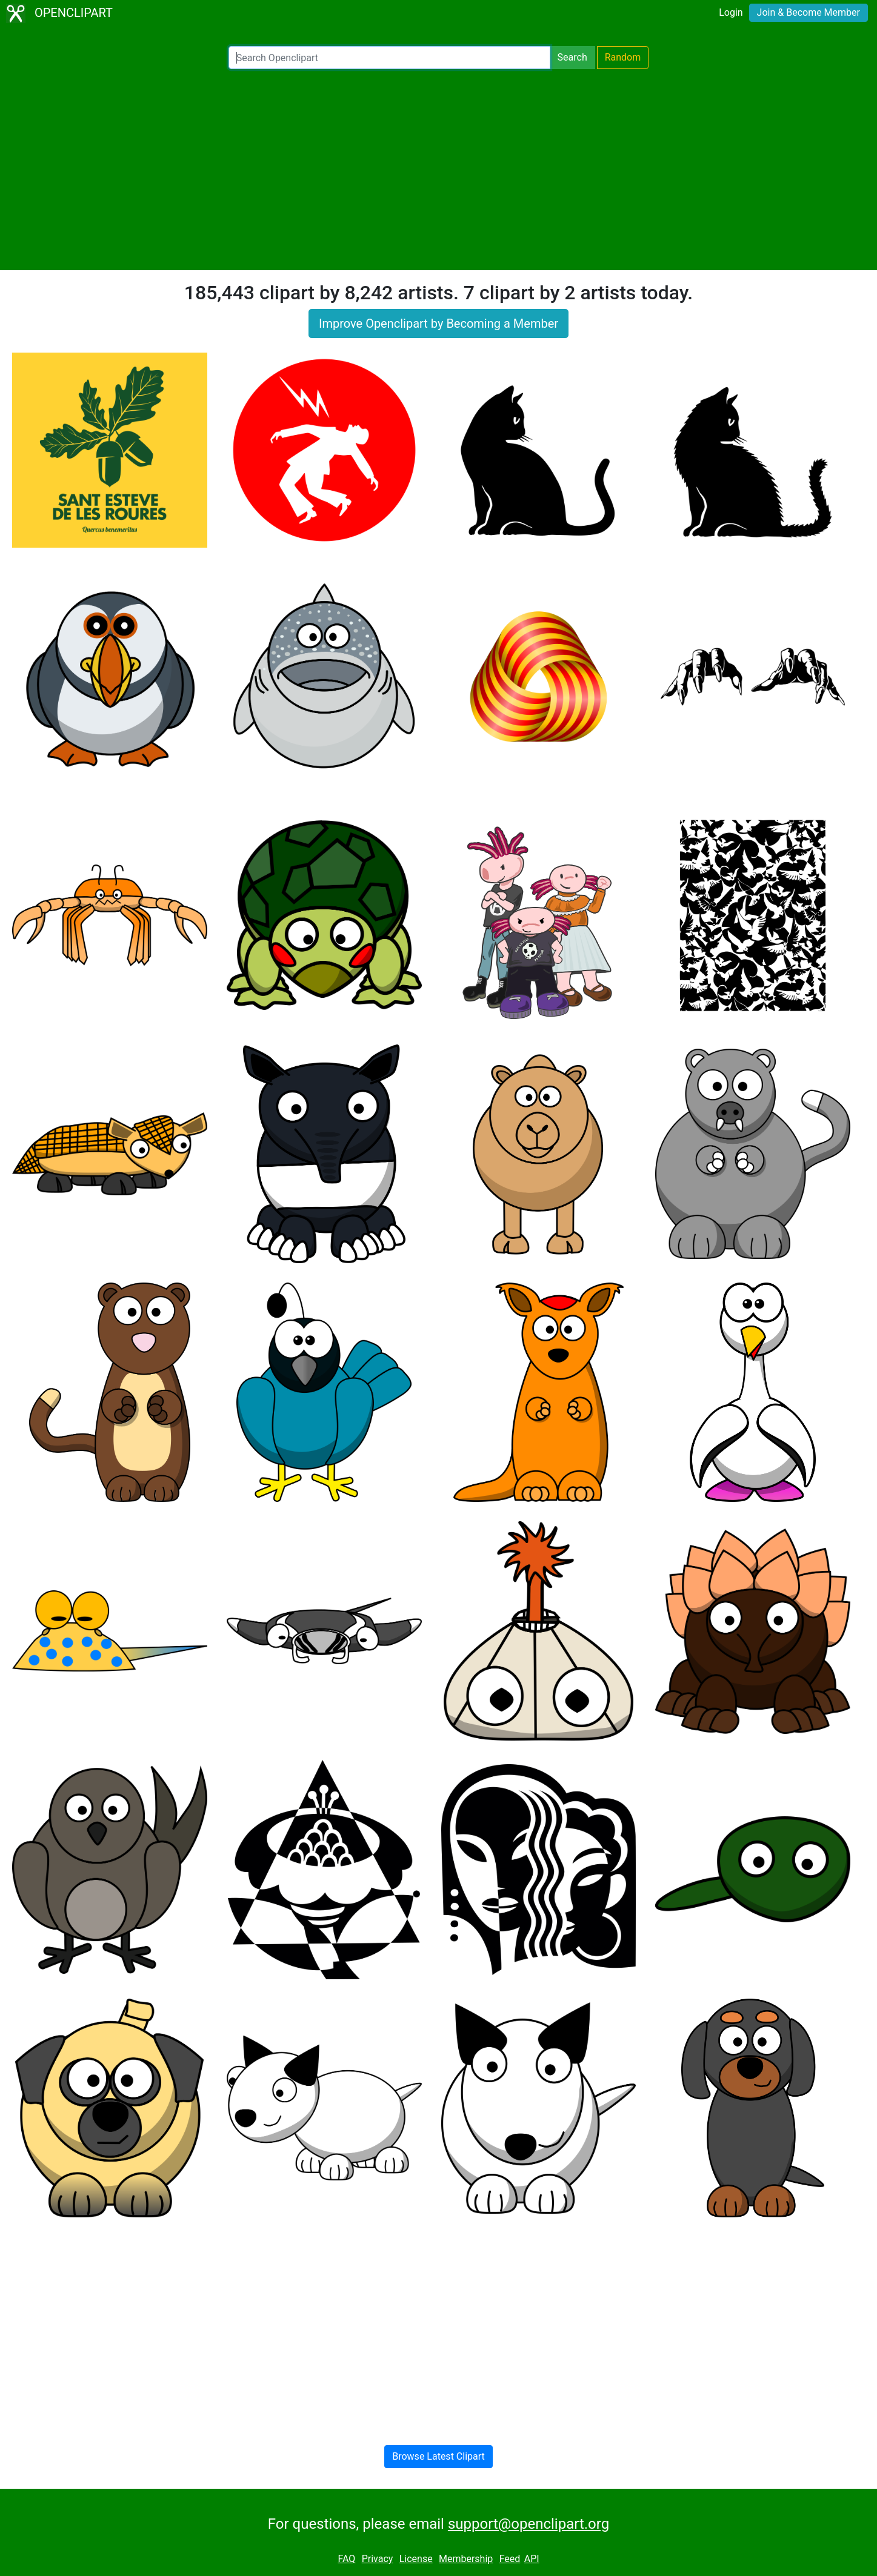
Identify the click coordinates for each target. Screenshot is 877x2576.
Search (572, 57)
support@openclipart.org (528, 2523)
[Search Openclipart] (389, 57)
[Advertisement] (438, 169)
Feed (510, 2558)
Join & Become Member (808, 12)
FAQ (346, 2558)
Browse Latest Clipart (438, 2456)
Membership (466, 2558)
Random (623, 57)
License (416, 2558)
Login (730, 12)
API (531, 2558)
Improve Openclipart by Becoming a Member (438, 323)
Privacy (377, 2558)
